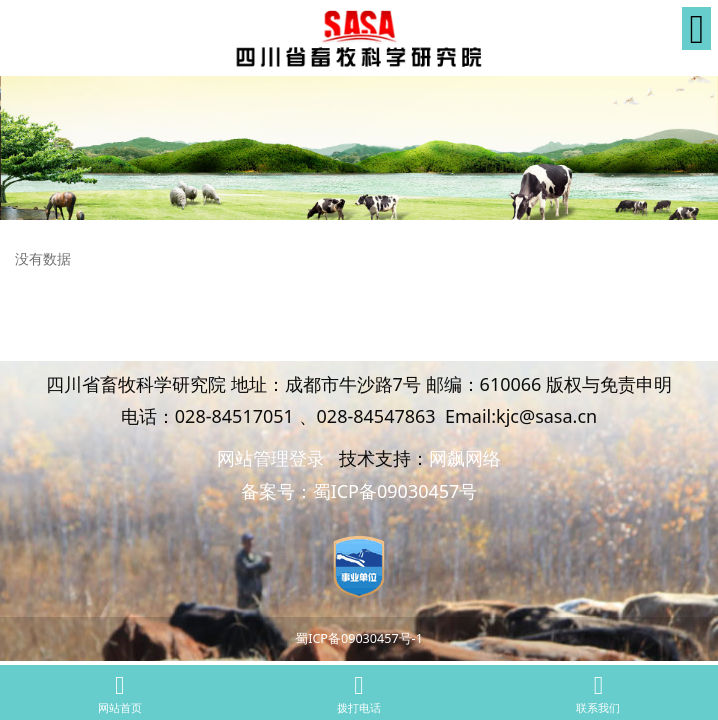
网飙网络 (465, 458)
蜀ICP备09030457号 (395, 491)
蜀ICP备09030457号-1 (359, 638)
